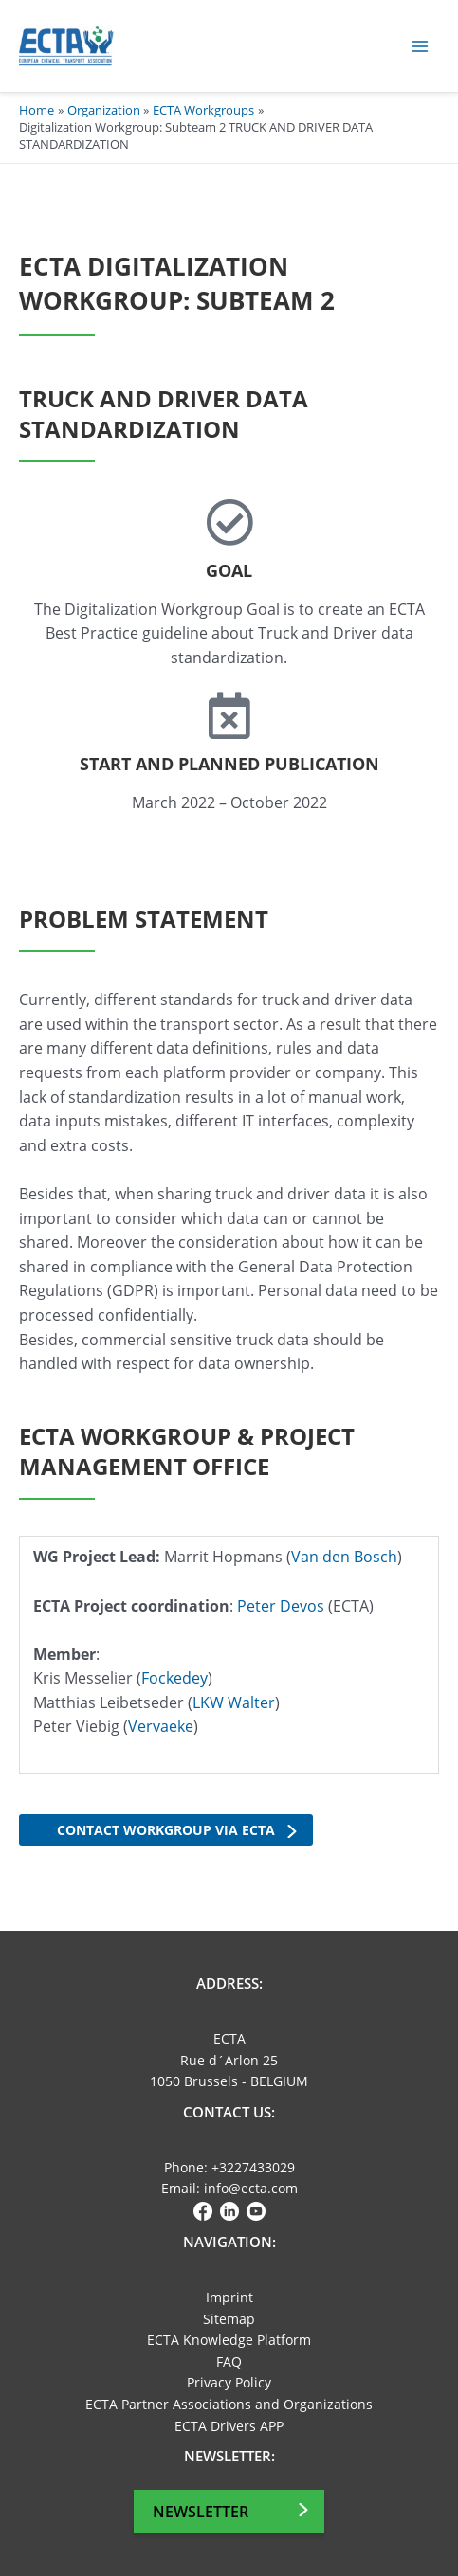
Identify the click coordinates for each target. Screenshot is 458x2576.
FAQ (229, 2361)
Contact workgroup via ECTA (166, 1830)
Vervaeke (160, 1726)
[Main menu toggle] (420, 45)
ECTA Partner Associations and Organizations (229, 2404)
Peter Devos (280, 1605)
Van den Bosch (344, 1556)
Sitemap (229, 2319)
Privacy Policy (229, 2382)
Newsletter (200, 2511)
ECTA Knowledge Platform (229, 2340)
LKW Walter (233, 1702)
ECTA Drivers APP (229, 2426)
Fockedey (174, 1677)
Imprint (229, 2297)
